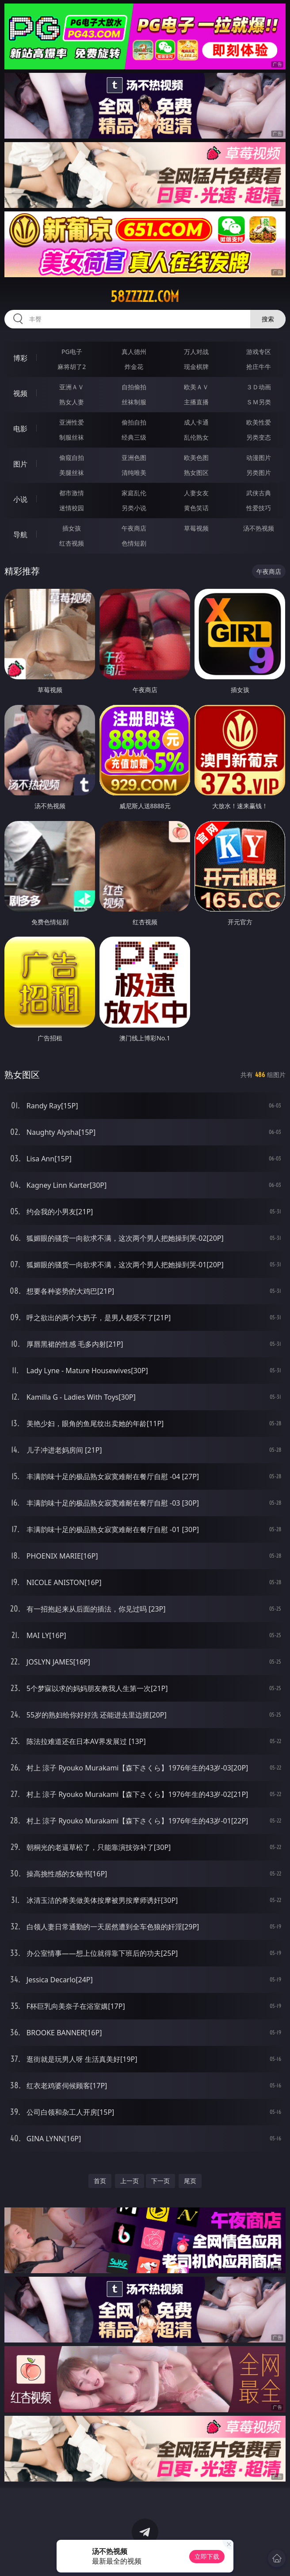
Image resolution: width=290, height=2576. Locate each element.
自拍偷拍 (134, 387)
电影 (20, 428)
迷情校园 (71, 508)
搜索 (268, 319)
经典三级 (134, 437)
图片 (20, 464)
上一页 (129, 2181)
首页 (100, 2181)
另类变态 (258, 437)
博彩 (20, 358)
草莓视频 (196, 528)
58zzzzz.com (145, 296)
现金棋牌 (196, 366)
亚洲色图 (134, 457)
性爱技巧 (258, 508)
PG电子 (71, 351)
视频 (20, 393)
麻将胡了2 (71, 366)
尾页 (190, 2181)
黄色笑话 (196, 508)
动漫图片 (258, 457)
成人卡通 (196, 422)
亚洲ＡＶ (71, 387)
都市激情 (71, 493)
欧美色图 (196, 457)
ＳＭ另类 (258, 402)
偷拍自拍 (134, 422)
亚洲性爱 (71, 422)
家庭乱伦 (134, 493)
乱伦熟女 (196, 437)
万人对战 (196, 351)
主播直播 (196, 402)
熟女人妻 (71, 402)
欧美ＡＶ (196, 387)
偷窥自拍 (71, 457)
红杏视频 (71, 543)
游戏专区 (258, 351)
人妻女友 (196, 493)
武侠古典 (258, 493)
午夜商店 (134, 528)
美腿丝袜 (71, 472)
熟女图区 (196, 472)
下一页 (160, 2181)
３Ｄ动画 (258, 387)
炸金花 (134, 366)
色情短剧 (134, 543)
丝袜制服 (134, 402)
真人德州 (134, 351)
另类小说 (134, 508)
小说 (20, 499)
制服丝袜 (71, 437)
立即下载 (207, 2556)
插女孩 (71, 528)
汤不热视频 (258, 528)
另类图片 (258, 472)
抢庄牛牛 (258, 366)
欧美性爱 (258, 422)
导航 (20, 534)
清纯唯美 (134, 472)
